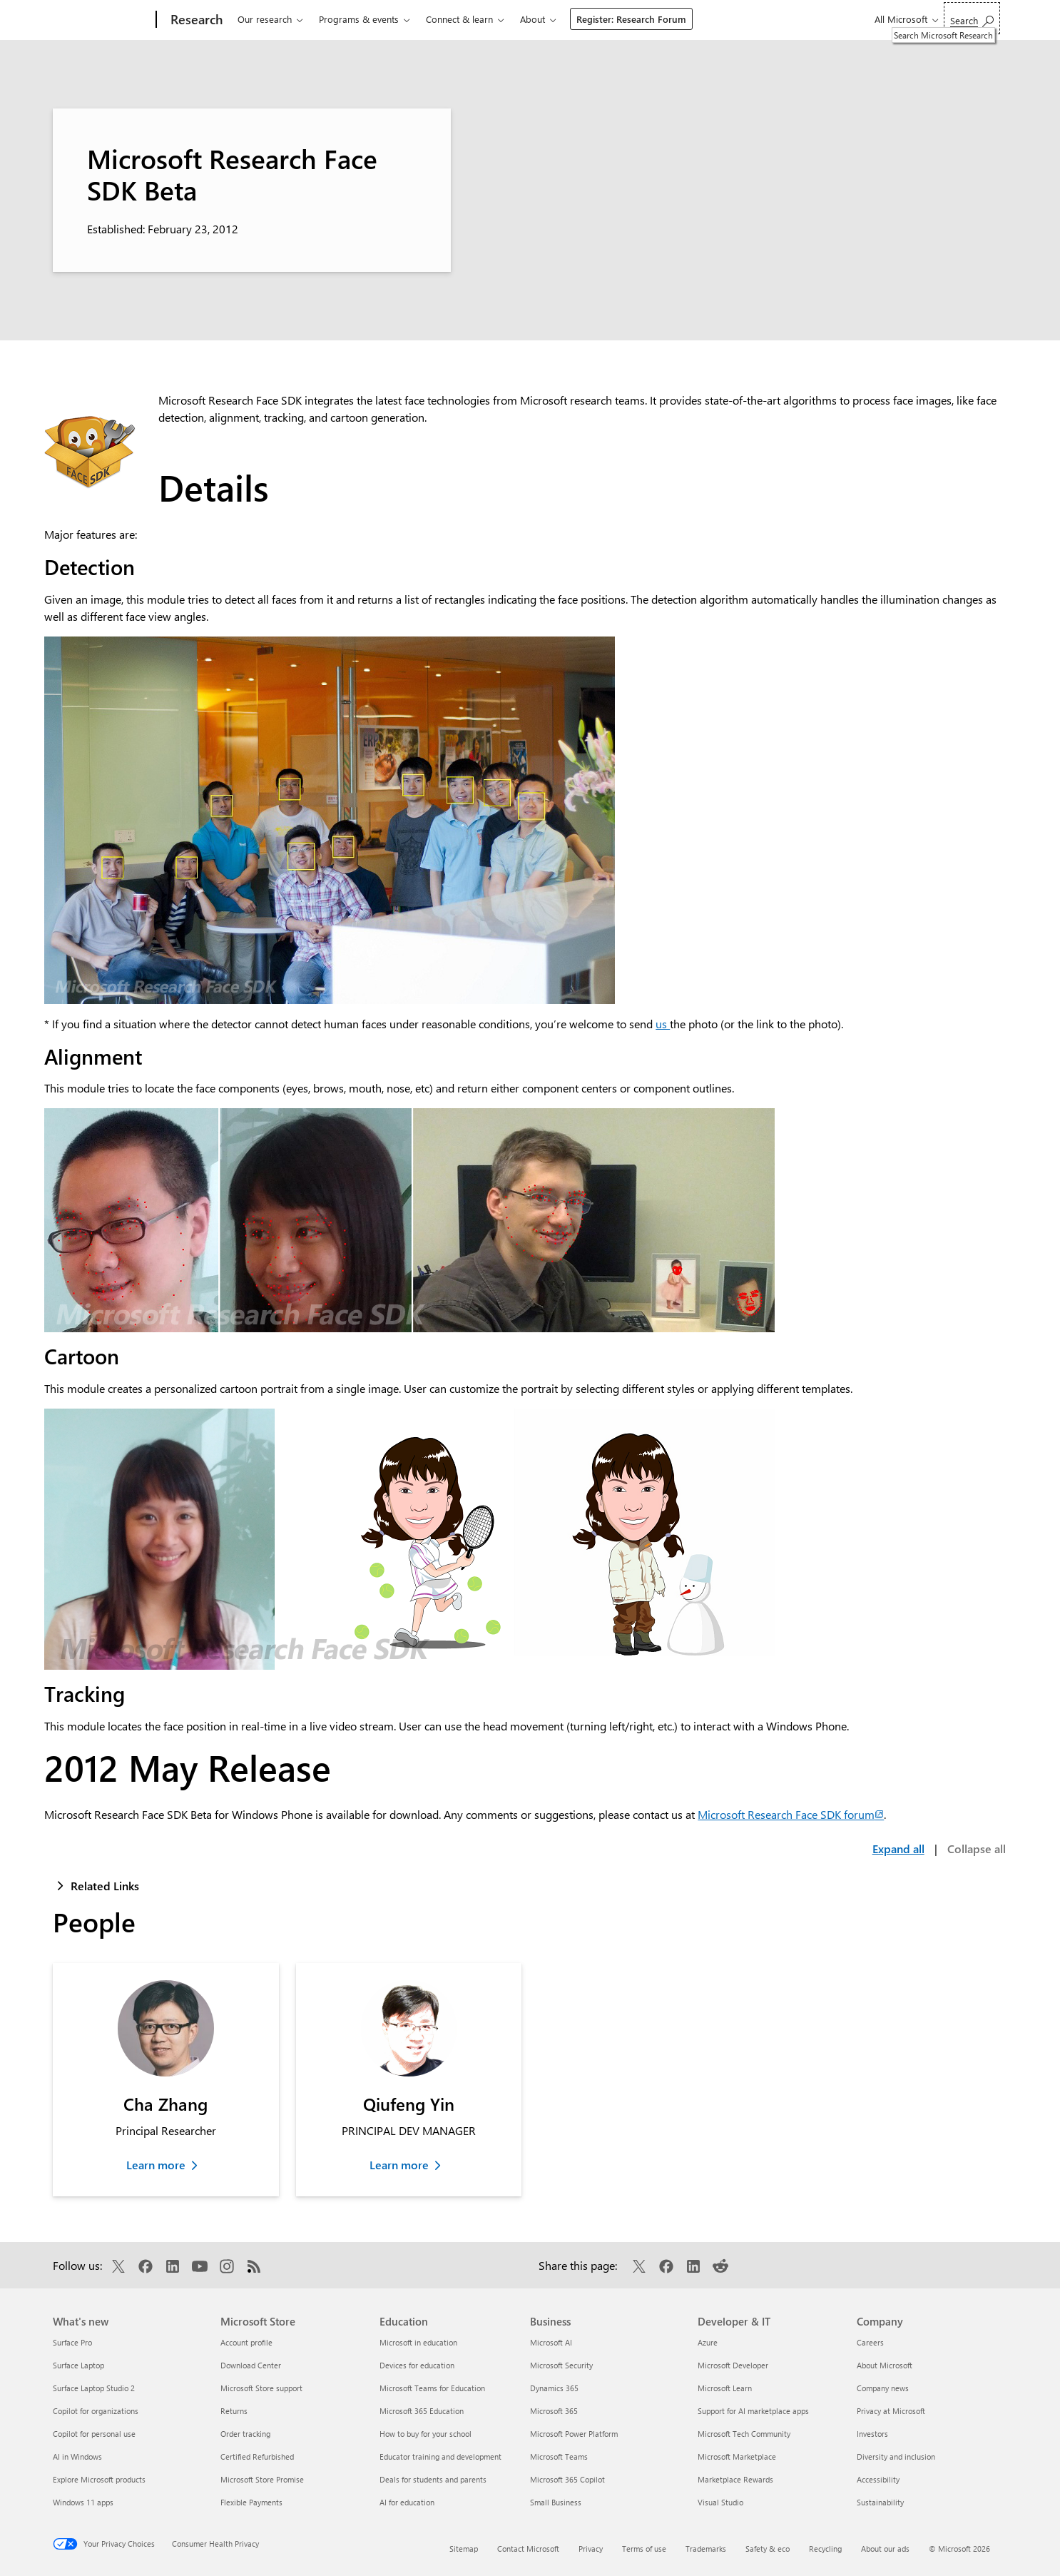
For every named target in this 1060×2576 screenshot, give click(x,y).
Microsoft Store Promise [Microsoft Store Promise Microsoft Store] (262, 2479)
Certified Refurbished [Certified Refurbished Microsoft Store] (257, 2456)
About (532, 19)
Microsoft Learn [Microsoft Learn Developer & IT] (725, 2388)
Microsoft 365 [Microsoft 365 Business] (554, 2410)
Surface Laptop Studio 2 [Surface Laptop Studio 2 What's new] (94, 2388)
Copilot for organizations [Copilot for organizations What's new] (95, 2410)
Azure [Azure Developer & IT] (708, 2342)
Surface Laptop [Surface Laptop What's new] (78, 2365)
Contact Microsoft (528, 2548)
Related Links (105, 1885)
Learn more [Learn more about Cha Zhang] (155, 2164)
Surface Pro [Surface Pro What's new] (72, 2342)
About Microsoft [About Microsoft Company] (884, 2365)
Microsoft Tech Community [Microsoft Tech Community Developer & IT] (744, 2433)
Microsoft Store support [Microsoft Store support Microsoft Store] (261, 2388)
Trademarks (706, 2548)
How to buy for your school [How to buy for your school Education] (425, 2433)
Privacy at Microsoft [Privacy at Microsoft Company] (891, 2410)
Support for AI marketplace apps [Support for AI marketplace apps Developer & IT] (753, 2410)
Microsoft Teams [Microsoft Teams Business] (559, 2456)
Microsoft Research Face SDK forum (791, 1814)
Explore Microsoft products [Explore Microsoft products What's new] (99, 2479)
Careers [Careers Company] (870, 2342)
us (663, 1023)
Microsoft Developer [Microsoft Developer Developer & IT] (733, 2365)
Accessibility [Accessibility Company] (878, 2479)
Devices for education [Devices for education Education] (416, 2365)
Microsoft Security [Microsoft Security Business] (561, 2365)
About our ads (885, 2548)
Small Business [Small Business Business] (555, 2502)
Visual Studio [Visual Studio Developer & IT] (720, 2502)
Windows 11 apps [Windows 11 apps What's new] (83, 2502)
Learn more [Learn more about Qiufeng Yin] (399, 2164)
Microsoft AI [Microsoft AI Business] (551, 2342)
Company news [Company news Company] (883, 2388)
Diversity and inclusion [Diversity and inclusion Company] (896, 2456)
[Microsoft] (102, 20)
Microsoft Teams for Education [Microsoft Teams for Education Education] (432, 2388)
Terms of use (644, 2548)
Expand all (898, 1848)
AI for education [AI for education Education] (406, 2502)
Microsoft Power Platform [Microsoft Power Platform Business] (574, 2433)
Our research (265, 19)
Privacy (591, 2548)
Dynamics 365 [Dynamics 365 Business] (554, 2388)
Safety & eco (767, 2548)
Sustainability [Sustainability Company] (880, 2502)
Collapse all (976, 1848)
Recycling (825, 2548)
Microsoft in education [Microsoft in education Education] (418, 2342)
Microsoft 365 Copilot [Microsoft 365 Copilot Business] (567, 2479)
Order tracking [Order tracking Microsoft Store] (245, 2433)
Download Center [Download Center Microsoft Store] (250, 2365)
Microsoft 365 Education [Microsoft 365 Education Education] (421, 2410)
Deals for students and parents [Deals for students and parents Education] (432, 2479)
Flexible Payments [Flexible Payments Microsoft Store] (251, 2502)
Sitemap (463, 2548)
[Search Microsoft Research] (972, 18)
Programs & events (359, 19)
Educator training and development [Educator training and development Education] (440, 2456)
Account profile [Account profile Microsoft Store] (246, 2342)
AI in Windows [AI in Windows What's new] (77, 2456)
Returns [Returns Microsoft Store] (234, 2410)
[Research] (195, 20)
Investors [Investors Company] (872, 2433)
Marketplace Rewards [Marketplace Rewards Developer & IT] (735, 2479)
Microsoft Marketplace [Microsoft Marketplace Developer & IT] (737, 2456)
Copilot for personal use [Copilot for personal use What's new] (94, 2433)
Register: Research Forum (631, 19)
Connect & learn (459, 19)
